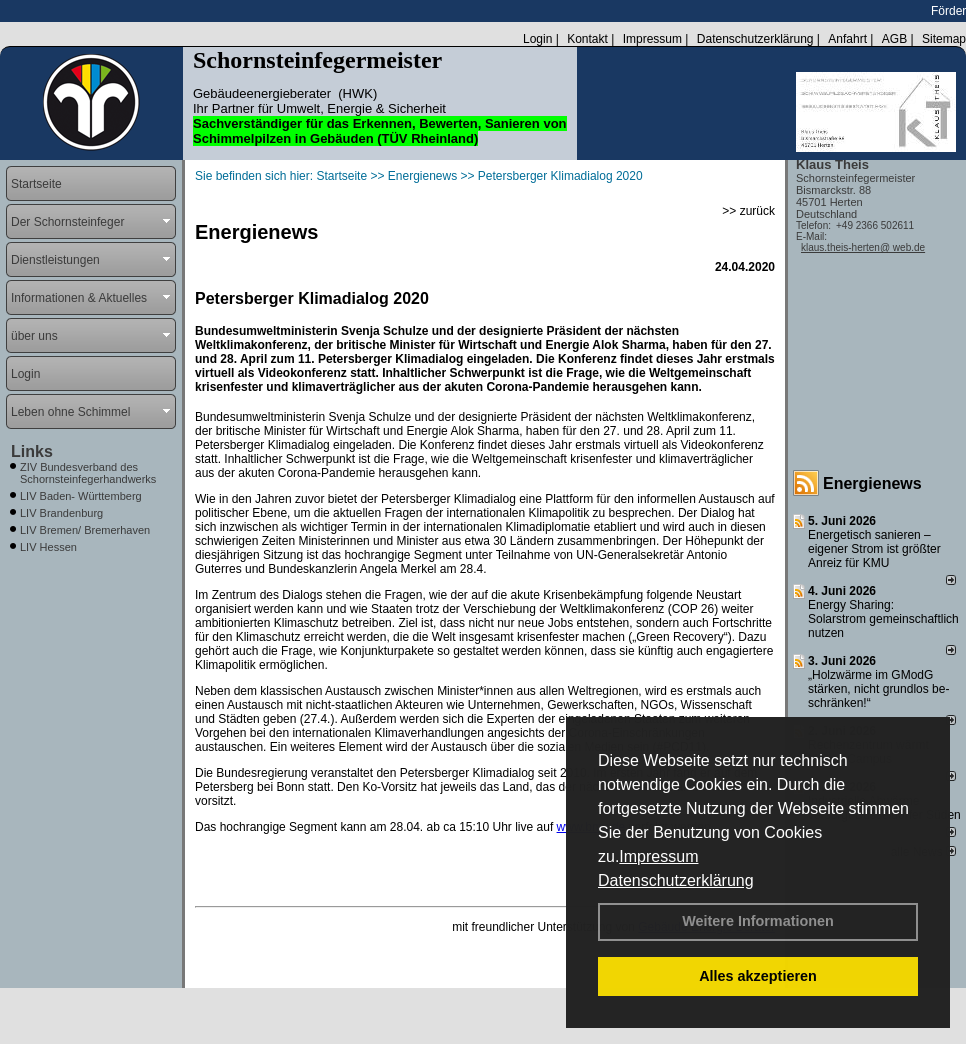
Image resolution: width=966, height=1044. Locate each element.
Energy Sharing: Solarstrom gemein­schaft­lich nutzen (883, 619)
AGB (894, 39)
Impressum (658, 856)
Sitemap (944, 39)
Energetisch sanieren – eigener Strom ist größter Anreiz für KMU (874, 549)
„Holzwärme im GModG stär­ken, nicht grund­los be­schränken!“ (878, 689)
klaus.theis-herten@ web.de (863, 247)
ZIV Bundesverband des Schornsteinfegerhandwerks (88, 473)
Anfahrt (847, 39)
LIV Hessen (48, 547)
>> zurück (748, 211)
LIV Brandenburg (61, 513)
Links (32, 451)
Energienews (872, 483)
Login (537, 39)
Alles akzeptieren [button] (758, 976)
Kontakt (587, 39)
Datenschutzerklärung (676, 880)
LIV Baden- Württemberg (81, 496)
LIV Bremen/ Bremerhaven (85, 530)
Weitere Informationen (758, 921)
